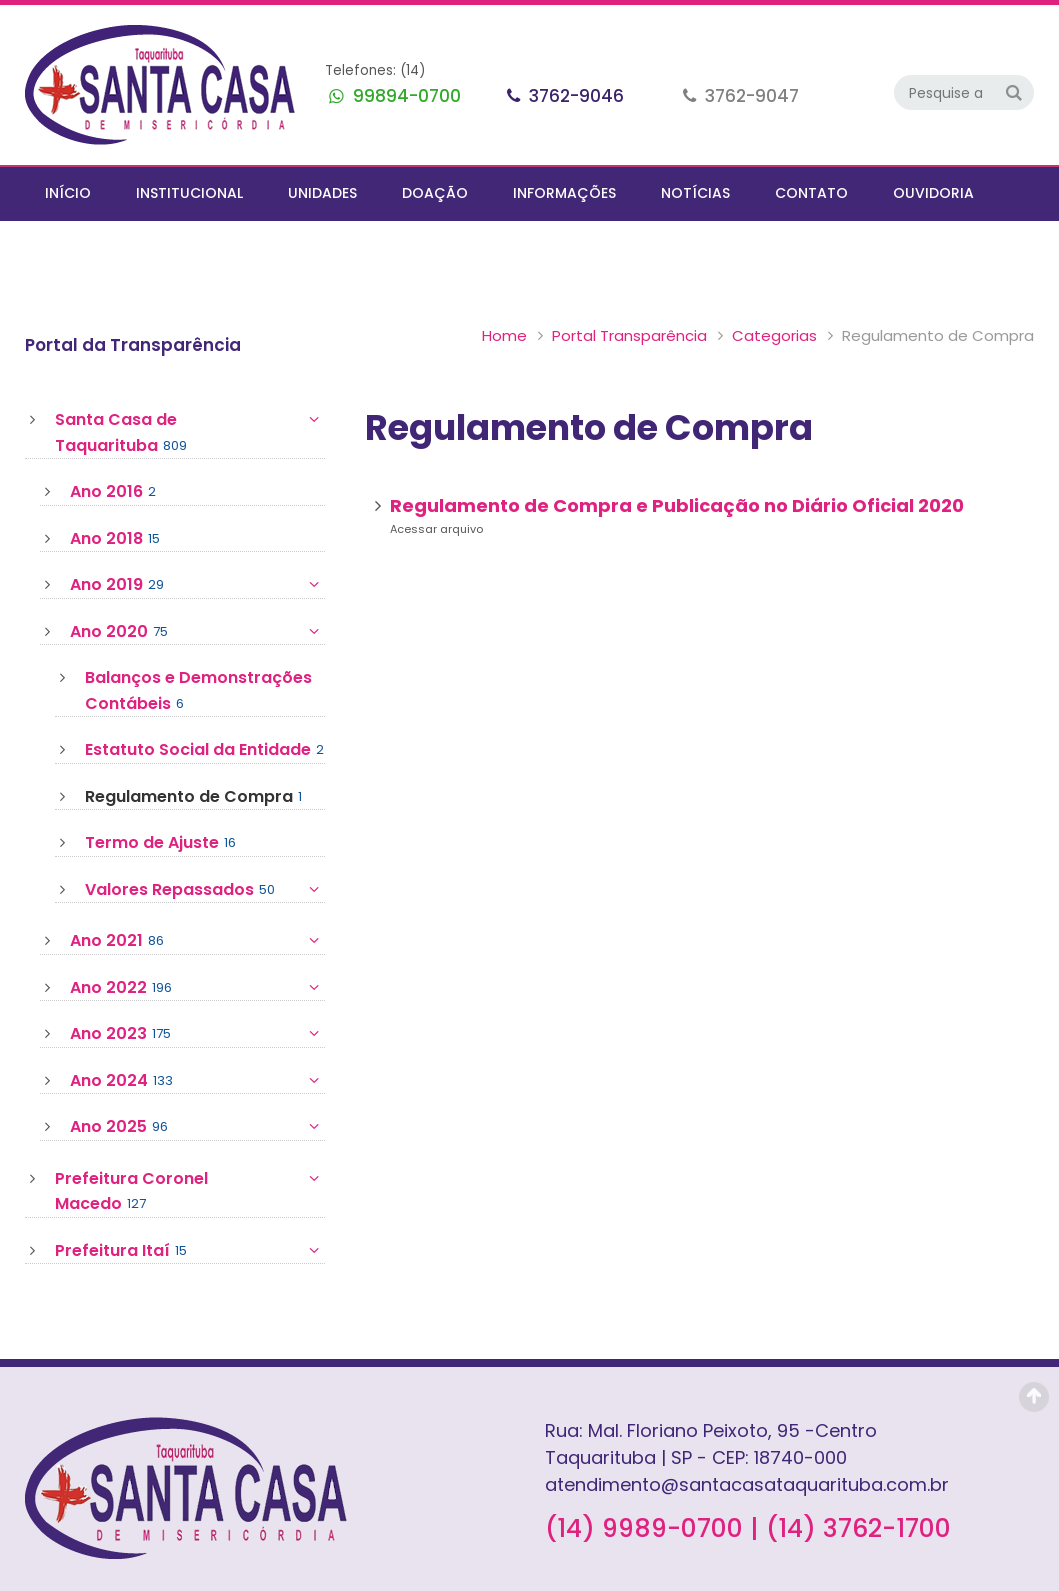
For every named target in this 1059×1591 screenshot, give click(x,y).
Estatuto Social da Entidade (204, 696)
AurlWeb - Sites (986, 1573)
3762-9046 (574, 96)
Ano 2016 (113, 438)
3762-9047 (750, 96)
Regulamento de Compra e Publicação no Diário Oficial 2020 (677, 451)
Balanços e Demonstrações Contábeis (198, 637)
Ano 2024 (197, 1027)
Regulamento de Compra (193, 743)
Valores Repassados (205, 836)
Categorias (560, 281)
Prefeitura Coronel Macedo (190, 1137)
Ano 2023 (197, 980)
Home (290, 281)
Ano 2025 (197, 1073)
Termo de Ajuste (160, 789)
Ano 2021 (197, 887)
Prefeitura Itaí (190, 1197)
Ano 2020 (197, 578)
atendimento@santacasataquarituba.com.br (747, 1430)
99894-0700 (405, 96)
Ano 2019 (197, 531)
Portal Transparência (415, 281)
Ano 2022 (197, 934)
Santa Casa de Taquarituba (190, 378)
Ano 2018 (115, 485)
